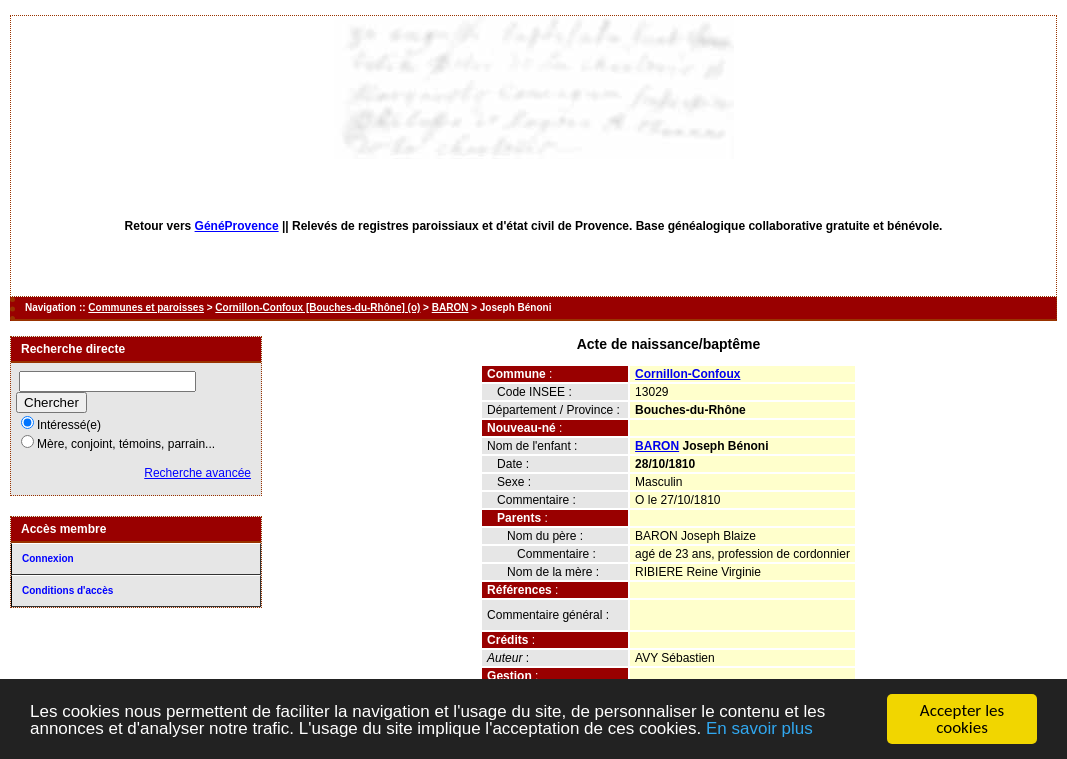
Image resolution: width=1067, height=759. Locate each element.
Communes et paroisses (146, 307)
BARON (450, 307)
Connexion (48, 558)
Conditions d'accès (67, 590)
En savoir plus (759, 728)
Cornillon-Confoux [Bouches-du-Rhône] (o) (317, 307)
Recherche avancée (197, 473)
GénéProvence (237, 226)
